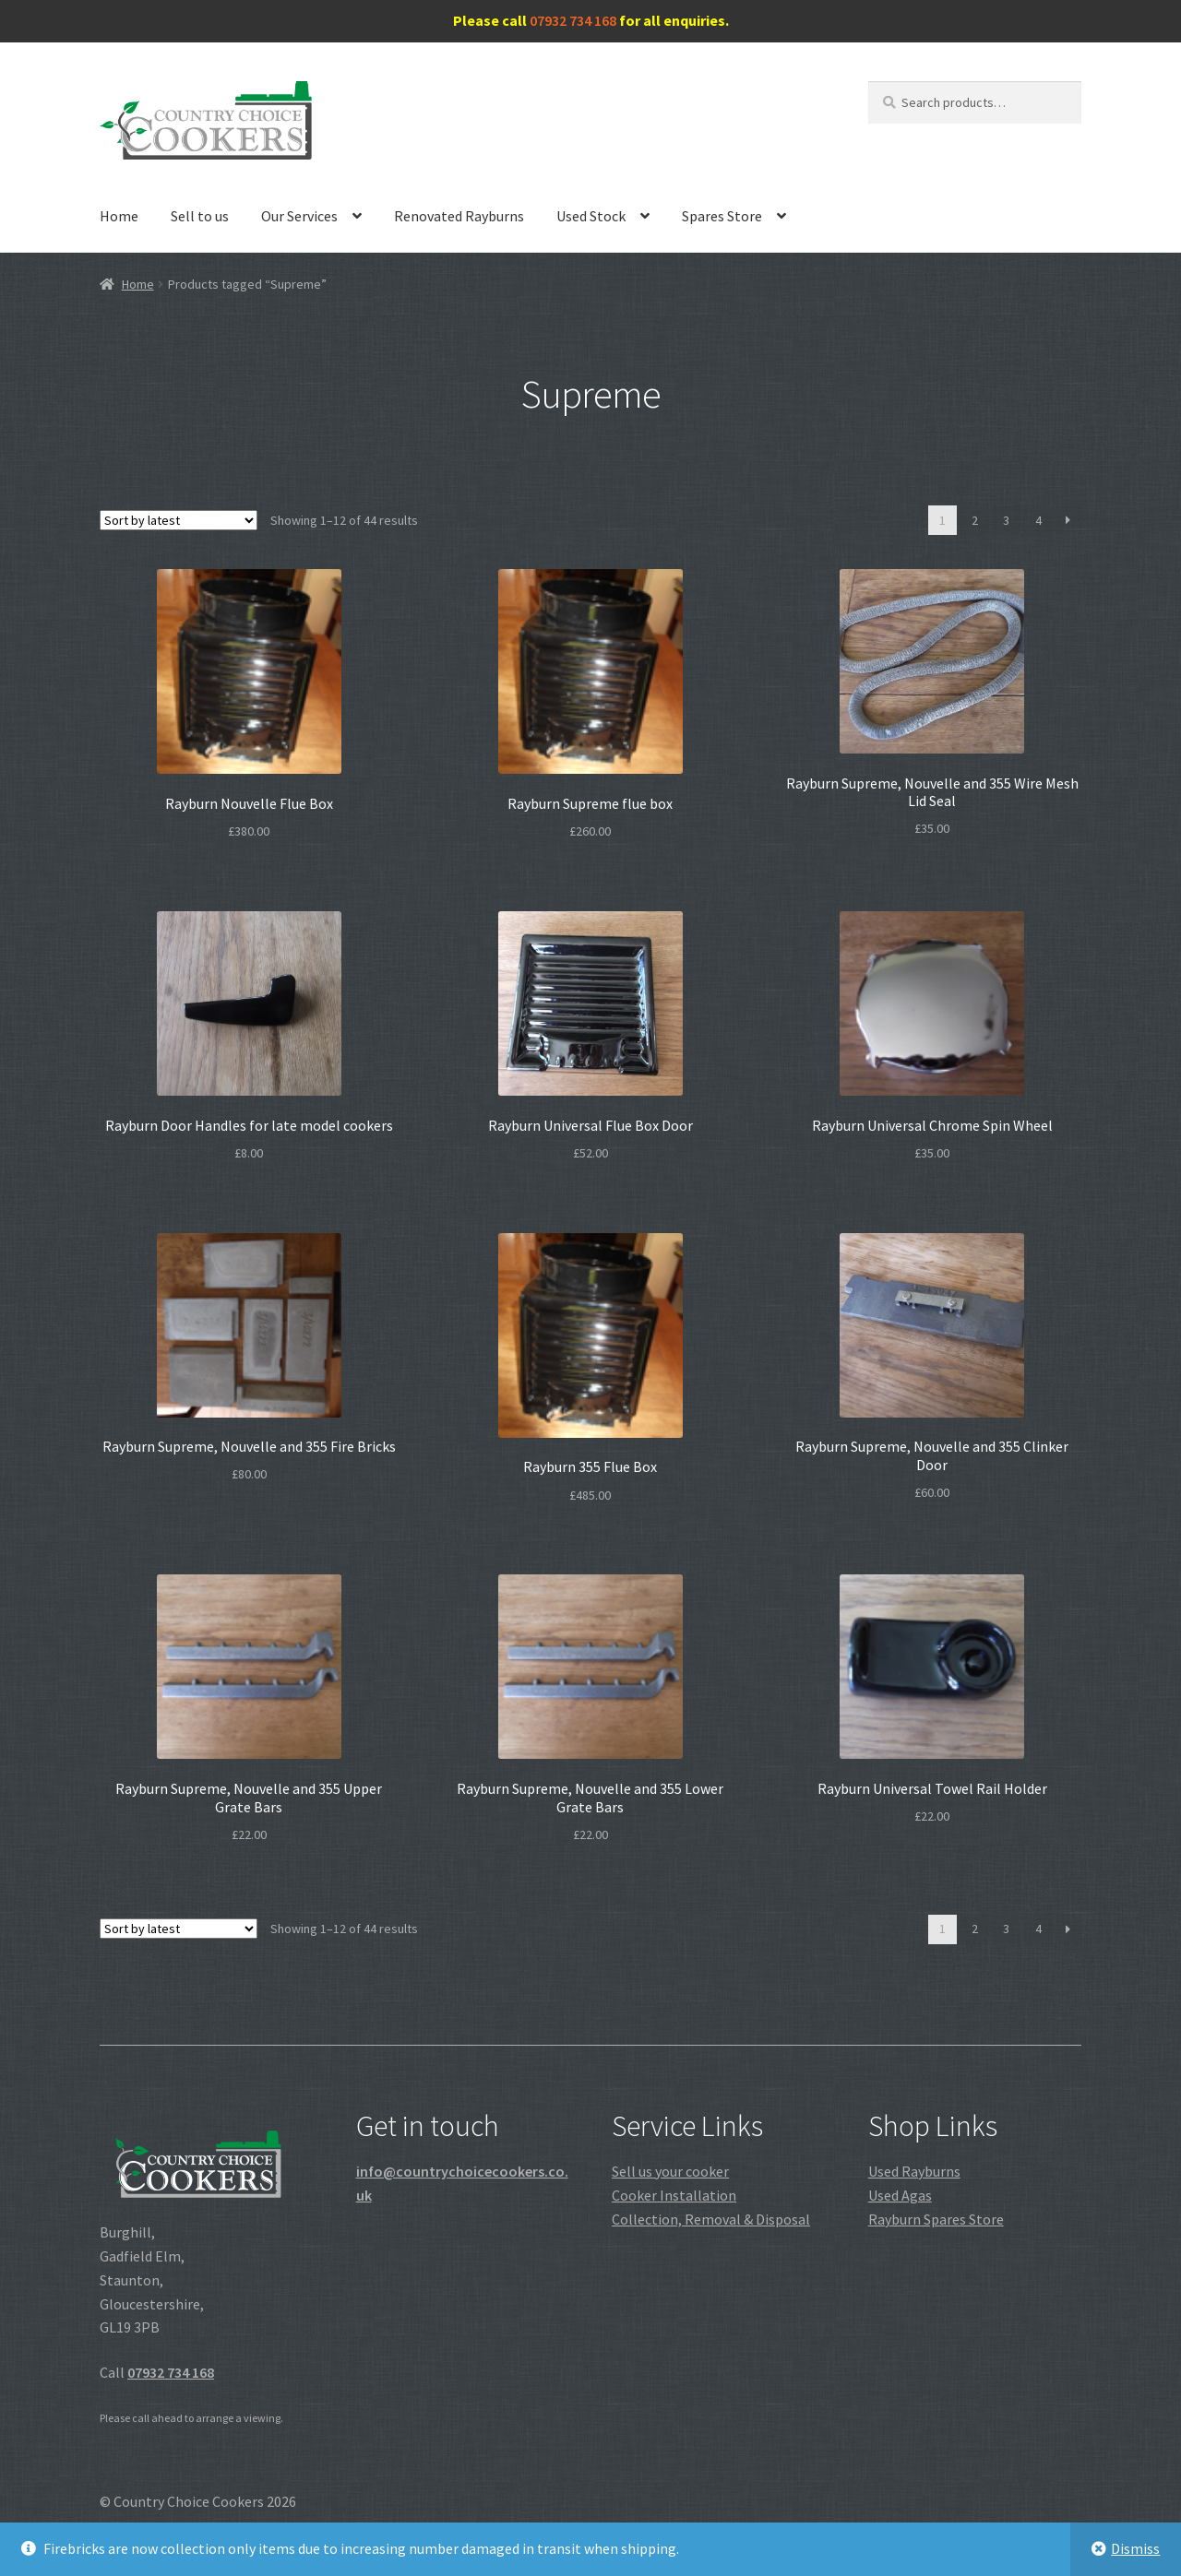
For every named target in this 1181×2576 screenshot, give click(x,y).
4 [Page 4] (1038, 520)
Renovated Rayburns (459, 216)
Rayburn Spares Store (936, 2219)
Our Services (299, 216)
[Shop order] (178, 520)
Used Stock (591, 216)
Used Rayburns (914, 2171)
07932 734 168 (573, 20)
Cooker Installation (674, 2195)
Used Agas (900, 2195)
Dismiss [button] (1135, 2548)
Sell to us (200, 216)
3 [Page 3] (1006, 520)
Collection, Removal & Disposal (711, 2219)
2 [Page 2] (975, 520)
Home (119, 216)
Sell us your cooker (670, 2171)
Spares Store (722, 216)
